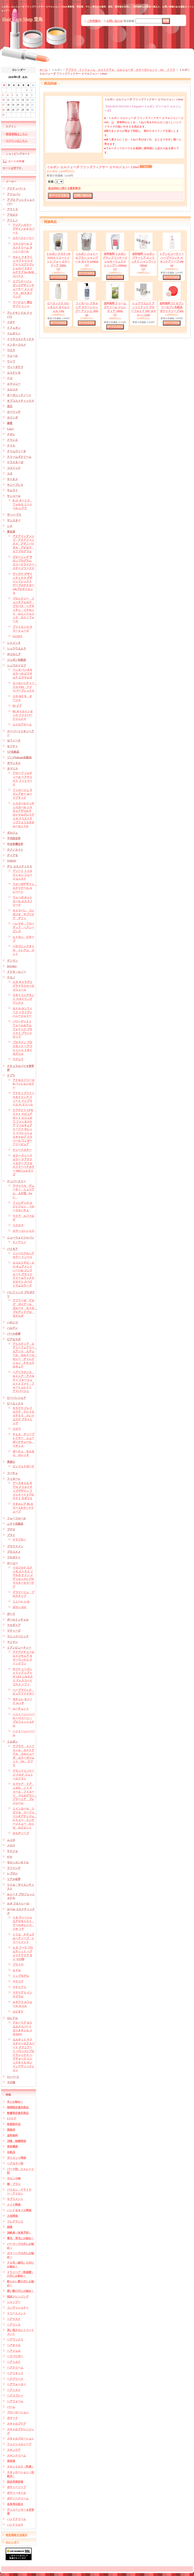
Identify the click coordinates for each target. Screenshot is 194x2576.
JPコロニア (14, 654)
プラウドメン (15, 1546)
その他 (11, 2082)
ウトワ (11, 361)
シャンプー (14, 2302)
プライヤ (18, 1964)
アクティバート (16, 188)
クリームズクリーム (19, 456)
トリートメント (16, 2313)
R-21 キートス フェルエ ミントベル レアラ (22, 504)
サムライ (12, 490)
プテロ (11, 1529)
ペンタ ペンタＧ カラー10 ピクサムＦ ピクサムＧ (22, 673)
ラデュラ (18, 1059)
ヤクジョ (12, 1851)
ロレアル (12, 2018)
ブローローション (18, 2412)
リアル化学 (14, 1879)
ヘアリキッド (15, 2373)
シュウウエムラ (16, 648)
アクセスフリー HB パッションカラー (23, 1083)
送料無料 (12, 2135)
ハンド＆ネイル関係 (19, 2210)
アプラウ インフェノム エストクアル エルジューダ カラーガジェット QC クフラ (120, 69)
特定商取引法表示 (16, 2535)
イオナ (11, 322)
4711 (9, 1856)
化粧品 (11, 2152)
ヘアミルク (14, 2362)
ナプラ (11, 1075)
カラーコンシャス (23, 1230)
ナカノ (11, 977)
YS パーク (13, 2076)
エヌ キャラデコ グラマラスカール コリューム (23, 985)
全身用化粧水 (15, 2504)
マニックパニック (18, 1636)
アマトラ (12, 209)
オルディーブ (21, 1833)
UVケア (11, 2118)
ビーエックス (15, 1403)
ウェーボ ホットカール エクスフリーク (22, 901)
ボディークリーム (18, 2498)
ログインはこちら (17, 140)
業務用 (11, 2129)
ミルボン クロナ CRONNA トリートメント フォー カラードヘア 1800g (58, 261)
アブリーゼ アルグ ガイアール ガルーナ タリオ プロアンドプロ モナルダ (25, 1308)
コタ (9, 473)
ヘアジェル (14, 2350)
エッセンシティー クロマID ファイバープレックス (25, 687)
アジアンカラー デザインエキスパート (23, 228)
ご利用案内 (93, 21)
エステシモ (14, 372)
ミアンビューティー (19, 1647)
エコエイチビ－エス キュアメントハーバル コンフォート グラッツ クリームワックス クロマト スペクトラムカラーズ (23, 1274)
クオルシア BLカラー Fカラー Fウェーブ (23, 1507)
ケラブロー (19, 1539)
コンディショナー (18, 2307)
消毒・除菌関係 (16, 2141)
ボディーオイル (16, 2492)
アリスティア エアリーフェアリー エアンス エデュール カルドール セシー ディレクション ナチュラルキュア (25, 1355)
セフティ (12, 746)
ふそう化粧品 (15, 1523)
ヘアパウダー (15, 2356)
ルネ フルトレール (18, 1903)
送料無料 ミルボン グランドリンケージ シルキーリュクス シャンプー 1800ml (115, 261)
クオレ (11, 434)
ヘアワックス (15, 2339)
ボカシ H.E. (20, 1607)
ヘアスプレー (15, 2395)
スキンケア (14, 2449)
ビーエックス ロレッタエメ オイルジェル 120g (58, 307)
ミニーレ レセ (21, 1601)
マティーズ (14, 1630)
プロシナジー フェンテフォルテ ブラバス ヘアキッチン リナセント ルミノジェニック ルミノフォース (23, 610)
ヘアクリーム (15, 2367)
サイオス (12, 479)
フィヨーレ (14, 1478)
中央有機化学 (15, 844)
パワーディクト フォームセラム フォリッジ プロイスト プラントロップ (22, 1029)
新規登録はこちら (17, 134)
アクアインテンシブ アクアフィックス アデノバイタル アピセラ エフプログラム (23, 544)
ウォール (12, 355)
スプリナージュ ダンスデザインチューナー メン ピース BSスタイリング (23, 289)
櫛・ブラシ (14, 2184)
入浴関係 (12, 2215)
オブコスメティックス (20, 400)
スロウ (17, 1428)
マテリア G (19, 1987)
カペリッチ (14, 411)
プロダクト (14, 1557)
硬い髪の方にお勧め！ (20, 2291)
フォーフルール (16, 1518)
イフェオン (14, 327)
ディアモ (12, 855)
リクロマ (18, 1225)
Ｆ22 (9, 378)
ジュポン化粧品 (16, 659)
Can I (10, 428)
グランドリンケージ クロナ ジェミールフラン (23, 1774)
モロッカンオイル (18, 1862)
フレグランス (15, 2221)
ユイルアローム (22, 724)
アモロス (12, 214)
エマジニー (14, 383)
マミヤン (12, 1642)
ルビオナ (18, 2011)
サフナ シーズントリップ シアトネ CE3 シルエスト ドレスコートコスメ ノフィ (23, 1677)
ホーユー (12, 1563)
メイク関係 (14, 2204)
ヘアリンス (14, 2324)
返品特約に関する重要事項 (64, 188)
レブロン (12, 1873)
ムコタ (11, 1840)
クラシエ (12, 439)
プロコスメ (14, 1551)
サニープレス (15, 484)
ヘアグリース (15, 2378)
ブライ (11, 1535)
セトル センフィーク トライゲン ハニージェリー (22, 1012)
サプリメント (15, 2199)
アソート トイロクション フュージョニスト (22, 874)
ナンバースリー (16, 1181)
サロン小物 (14, 2178)
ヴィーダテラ (15, 367)
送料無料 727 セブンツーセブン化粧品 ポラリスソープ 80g (171, 307)
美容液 (11, 2461)
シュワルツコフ (16, 665)
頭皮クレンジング (18, 2296)
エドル (17, 1970)
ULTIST (17, 636)
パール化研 (14, 1333)
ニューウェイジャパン (20, 1237)
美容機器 (12, 2146)
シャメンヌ (14, 642)
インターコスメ (16, 344)
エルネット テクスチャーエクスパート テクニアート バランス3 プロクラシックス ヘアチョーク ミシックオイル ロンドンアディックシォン (23, 2054)
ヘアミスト (14, 2390)
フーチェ (12, 1473)
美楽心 (11, 1461)
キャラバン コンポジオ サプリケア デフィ (23, 914)
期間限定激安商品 (18, 2107)
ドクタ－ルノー (16, 971)
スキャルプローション (20, 2438)
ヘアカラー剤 (15, 2163)
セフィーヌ (14, 740)
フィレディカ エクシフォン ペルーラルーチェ (23, 1206)
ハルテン (12, 1328)
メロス (11, 1845)
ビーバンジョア (16, 1397)
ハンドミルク (15, 2524)
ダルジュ (12, 832)
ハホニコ (12, 1322)
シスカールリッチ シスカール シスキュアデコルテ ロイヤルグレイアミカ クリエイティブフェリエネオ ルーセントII (23, 815)
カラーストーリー (23, 238)
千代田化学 (14, 838)
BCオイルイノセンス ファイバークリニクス (23, 715)
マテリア (18, 1981)
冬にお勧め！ (15, 2101)
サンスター (14, 520)
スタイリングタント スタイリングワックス (23, 998)
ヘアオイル (14, 2345)
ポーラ (11, 1614)
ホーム (43, 69)
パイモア (12, 1248)
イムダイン (14, 333)
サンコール (14, 496)
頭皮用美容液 (15, 2481)
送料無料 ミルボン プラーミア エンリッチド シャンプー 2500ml (143, 261)
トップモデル (21, 1975)
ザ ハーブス (14, 514)
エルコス (12, 389)
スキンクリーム (16, 2455)
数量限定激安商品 (18, 2113)
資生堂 (11, 531)
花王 (9, 406)
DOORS (12, 966)
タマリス (12, 768)
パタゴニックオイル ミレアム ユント (23, 950)
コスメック (14, 467)
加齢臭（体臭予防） (19, 2232)
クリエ (11, 445)
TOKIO (11, 860)
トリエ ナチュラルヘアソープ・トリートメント (23, 1938)
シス (9, 526)
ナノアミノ (19, 1242)
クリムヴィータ (16, 451)
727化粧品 (13, 751)
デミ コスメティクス (19, 866)
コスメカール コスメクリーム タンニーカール (22, 247)
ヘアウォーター (16, 2384)
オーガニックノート (19, 395)
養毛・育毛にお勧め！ (20, 2238)
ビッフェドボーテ (23, 1466)
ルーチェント (21, 1708)
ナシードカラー (22, 1149)
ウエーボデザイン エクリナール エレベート (25, 887)
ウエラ (11, 350)
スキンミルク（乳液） (20, 2466)
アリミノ (12, 220)
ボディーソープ (16, 2487)
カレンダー (12, 2542)
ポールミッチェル (18, 1619)
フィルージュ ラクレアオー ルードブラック (22, 793)
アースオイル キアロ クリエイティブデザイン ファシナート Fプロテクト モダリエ (23, 1490)
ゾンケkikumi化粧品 (19, 757)
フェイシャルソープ (19, 2444)
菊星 (9, 423)
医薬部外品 (14, 2124)
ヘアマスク (14, 2319)
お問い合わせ (114, 21)
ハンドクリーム (16, 2519)
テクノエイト (15, 849)
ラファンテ (14, 1868)
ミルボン (12, 1741)
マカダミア (14, 1625)
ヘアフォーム (15, 2401)
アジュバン (14, 194)
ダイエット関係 (16, 2157)
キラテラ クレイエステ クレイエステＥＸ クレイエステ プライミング (23, 1415)
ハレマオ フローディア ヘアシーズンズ (23, 927)
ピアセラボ (14, 1339)
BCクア (17, 705)
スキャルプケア (16, 2423)
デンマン (12, 960)
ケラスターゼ (15, 462)
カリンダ (12, 417)
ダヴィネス (14, 763)
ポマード (12, 2418)
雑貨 (9, 2227)
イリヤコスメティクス (20, 339)
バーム (11, 2407)
